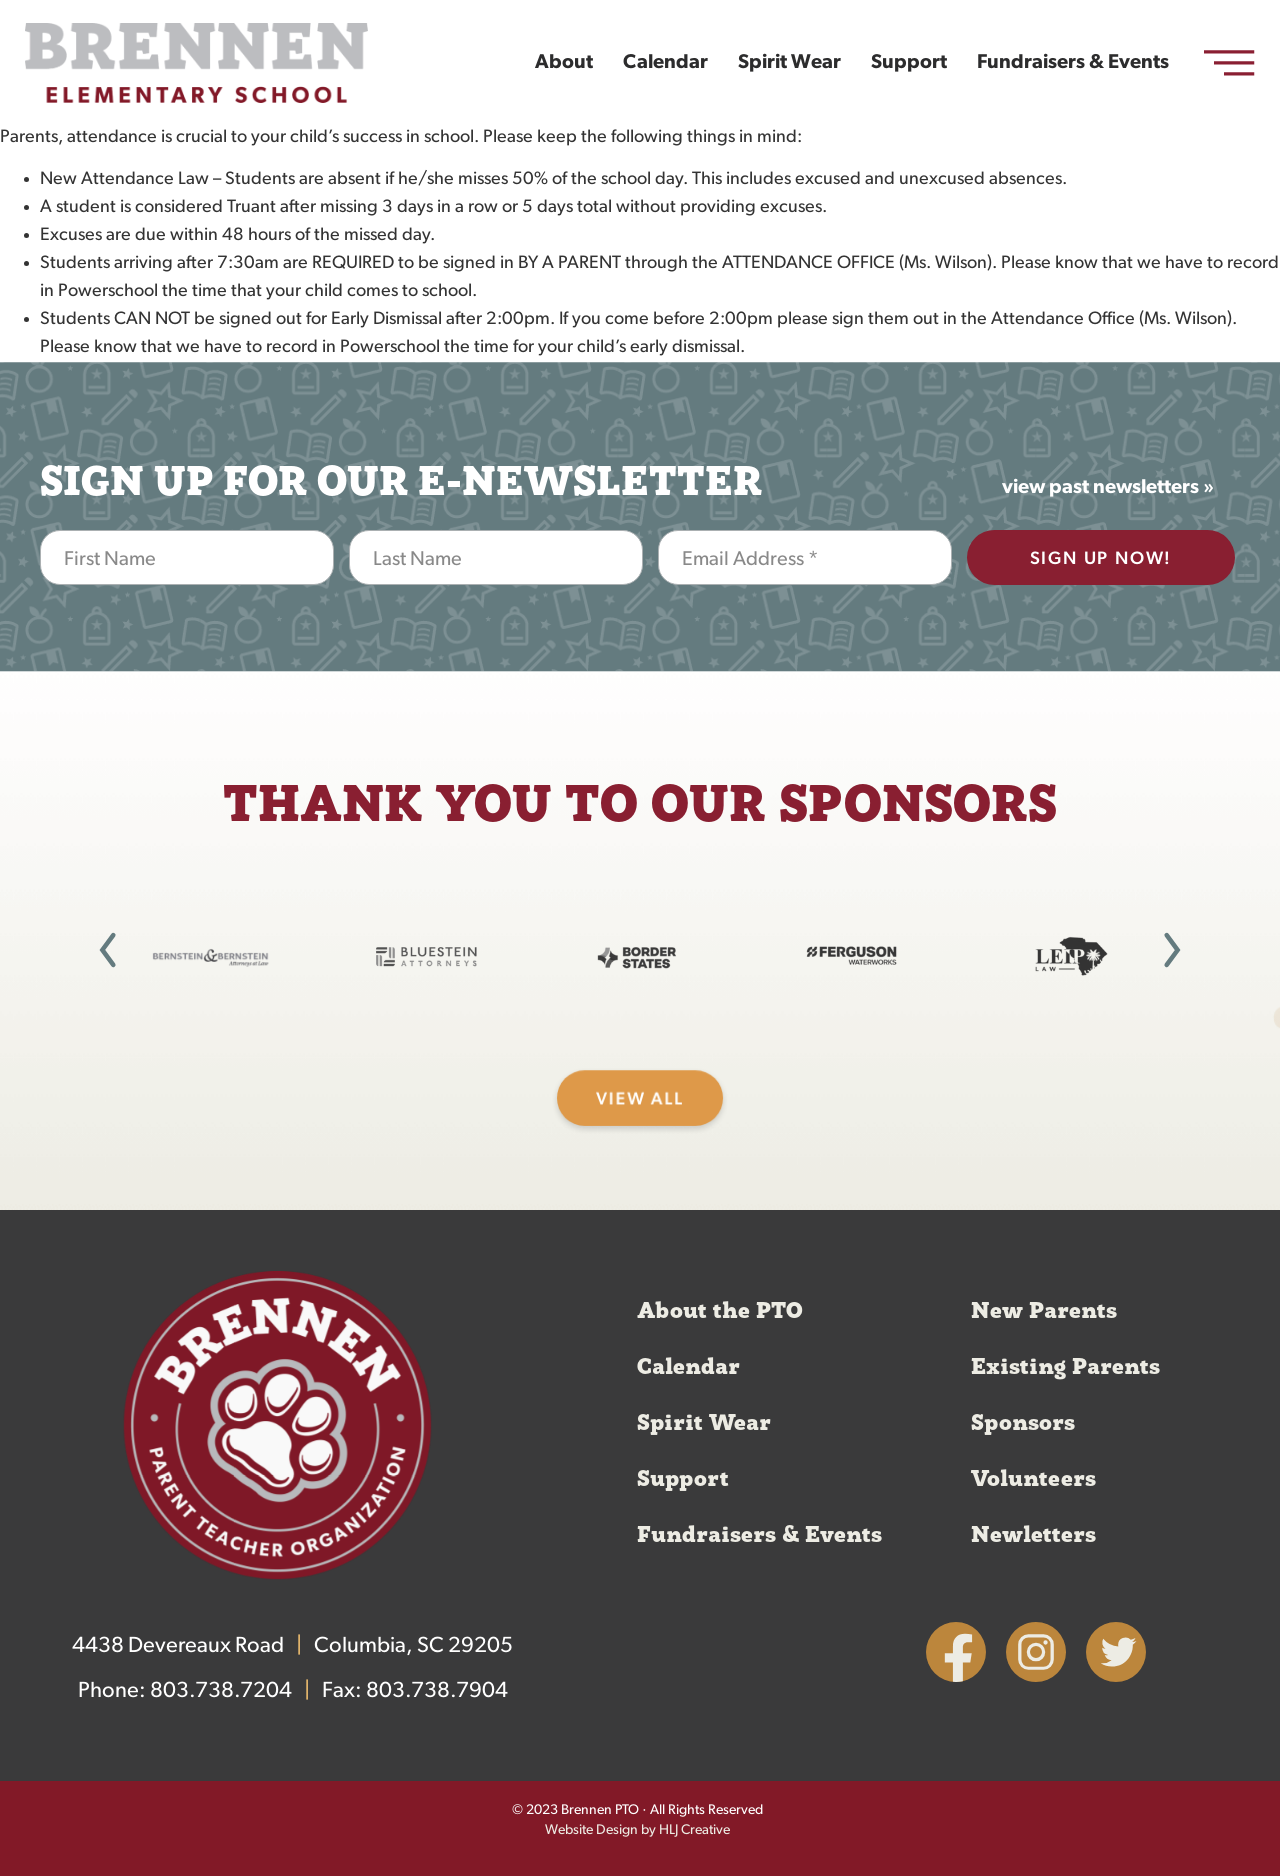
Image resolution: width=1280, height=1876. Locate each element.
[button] (108, 950)
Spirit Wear (789, 63)
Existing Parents (1065, 1367)
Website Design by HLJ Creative (637, 1830)
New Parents (1044, 1311)
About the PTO (720, 1311)
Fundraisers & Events (1073, 63)
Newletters (1033, 1535)
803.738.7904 (437, 1691)
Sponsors (1023, 1423)
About (564, 63)
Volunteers (1033, 1479)
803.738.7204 (221, 1691)
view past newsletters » (1108, 488)
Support (909, 63)
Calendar (665, 63)
